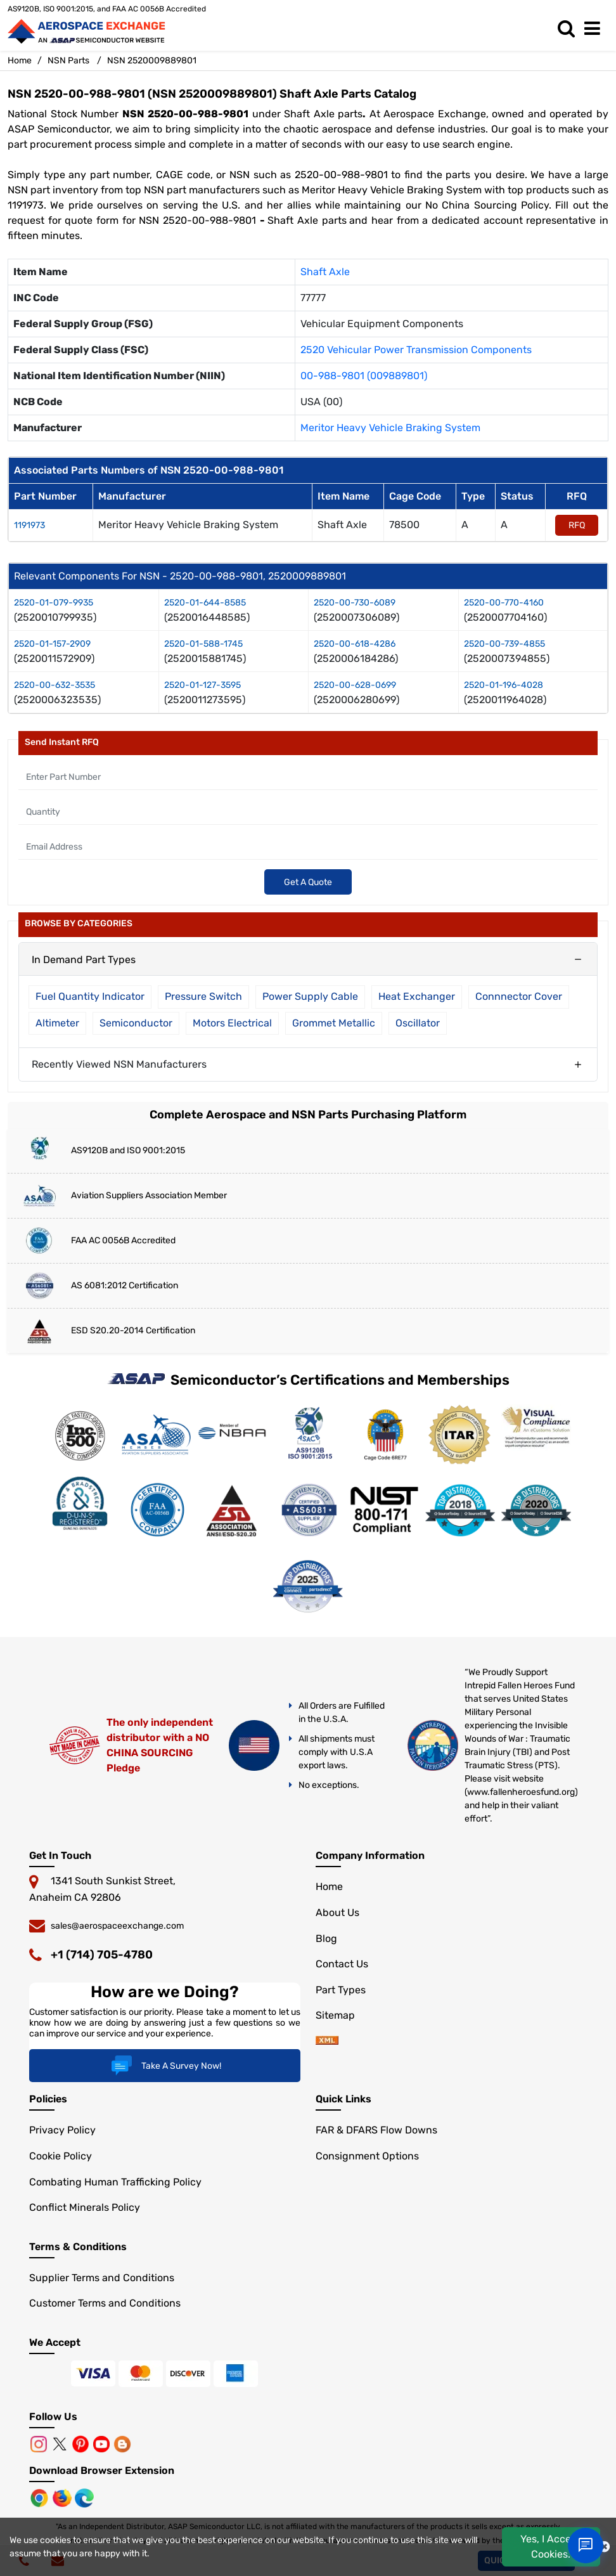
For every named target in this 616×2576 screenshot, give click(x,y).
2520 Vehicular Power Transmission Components (416, 350)
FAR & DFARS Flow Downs (376, 2130)
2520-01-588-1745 (203, 643)
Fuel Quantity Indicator (89, 996)
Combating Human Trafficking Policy (115, 2182)
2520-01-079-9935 (53, 602)
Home (20, 60)
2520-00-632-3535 (54, 685)
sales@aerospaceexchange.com (117, 1925)
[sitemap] (327, 2041)
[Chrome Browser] (40, 2497)
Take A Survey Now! (164, 2065)
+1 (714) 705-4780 (102, 1955)
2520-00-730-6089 (354, 602)
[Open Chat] (585, 2545)
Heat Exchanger (416, 996)
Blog (326, 1938)
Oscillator (417, 1023)
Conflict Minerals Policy (84, 2207)
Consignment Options (367, 2156)
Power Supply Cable (310, 996)
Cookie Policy (60, 2156)
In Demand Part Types (84, 960)
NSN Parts (68, 60)
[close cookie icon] (604, 2546)
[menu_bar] (595, 29)
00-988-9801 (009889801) (363, 376)
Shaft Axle (325, 272)
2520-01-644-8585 (205, 602)
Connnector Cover (518, 996)
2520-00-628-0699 (355, 685)
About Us (337, 1912)
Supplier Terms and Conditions (101, 2278)
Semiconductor (135, 1023)
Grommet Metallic (333, 1023)
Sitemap (335, 2015)
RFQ (576, 525)
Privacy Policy (62, 2130)
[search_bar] (569, 29)
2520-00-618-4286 (354, 643)
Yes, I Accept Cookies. (550, 2546)
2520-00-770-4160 (504, 602)
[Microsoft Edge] (84, 2497)
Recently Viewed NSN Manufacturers (119, 1064)
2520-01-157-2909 (52, 643)
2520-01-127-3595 (202, 685)
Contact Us (342, 1964)
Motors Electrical (232, 1023)
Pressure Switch (203, 996)
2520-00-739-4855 (504, 643)
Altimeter (57, 1023)
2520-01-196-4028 (503, 685)
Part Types (341, 1990)
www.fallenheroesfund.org (521, 1792)
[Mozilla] (63, 2497)
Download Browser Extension (101, 2470)
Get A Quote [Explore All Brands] (308, 882)
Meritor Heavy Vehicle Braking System (390, 428)
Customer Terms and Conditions (105, 2303)
